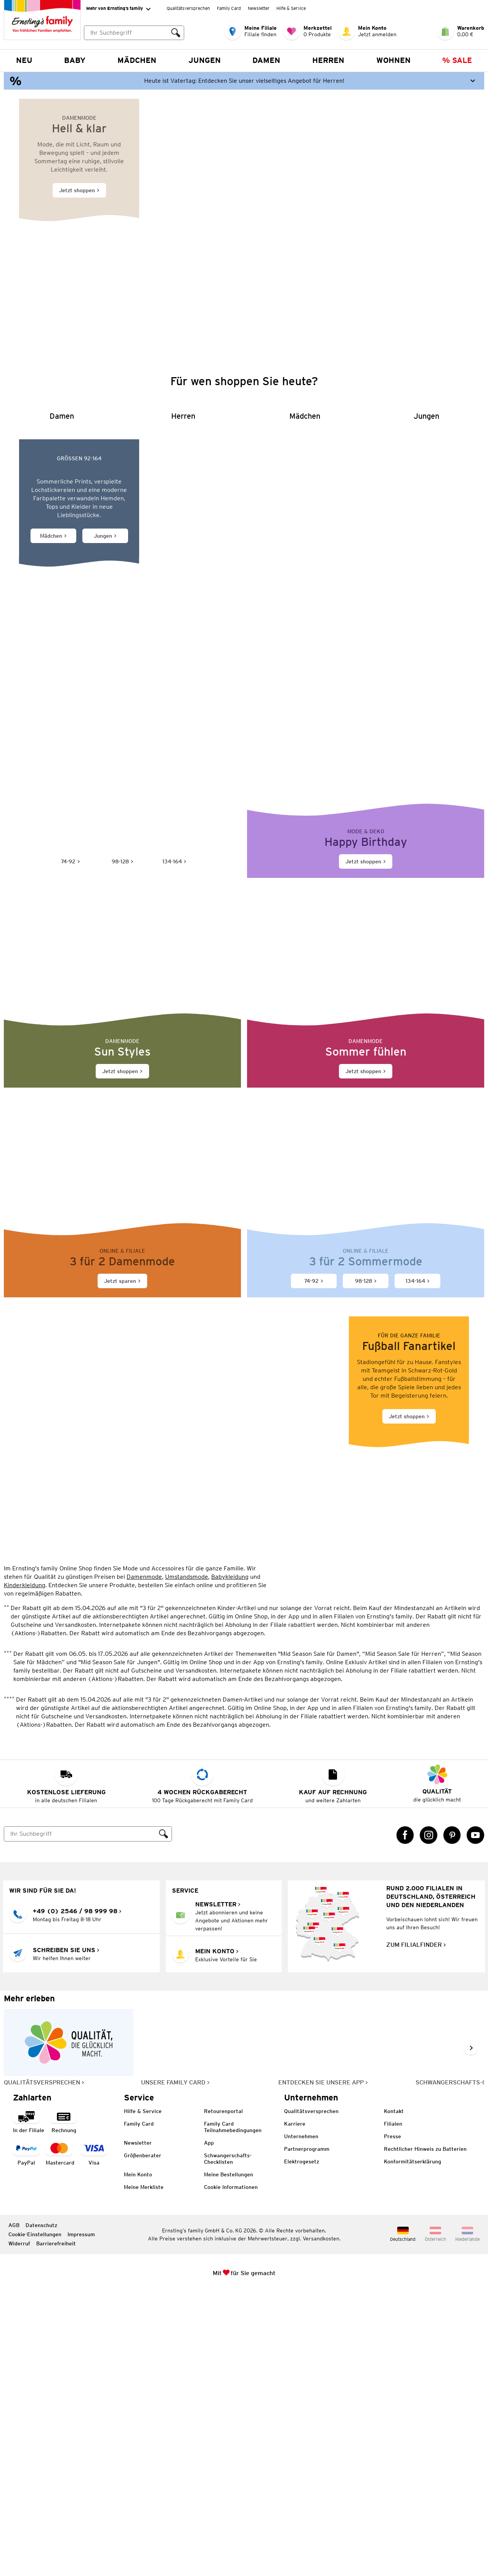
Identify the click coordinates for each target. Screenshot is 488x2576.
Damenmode (144, 1860)
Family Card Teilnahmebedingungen (233, 2410)
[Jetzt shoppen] (244, 213)
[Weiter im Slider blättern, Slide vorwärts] (471, 2331)
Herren (328, 60)
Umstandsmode (186, 1860)
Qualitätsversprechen (188, 8)
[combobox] (133, 33)
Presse (392, 2420)
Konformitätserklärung (412, 2445)
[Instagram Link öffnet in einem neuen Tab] (428, 2119)
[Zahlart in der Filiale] (28, 2405)
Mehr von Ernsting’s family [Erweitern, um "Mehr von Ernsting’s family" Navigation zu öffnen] (118, 8)
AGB (13, 2509)
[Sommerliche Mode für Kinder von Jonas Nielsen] (244, 837)
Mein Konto (138, 2458)
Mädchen (136, 60)
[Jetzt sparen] (122, 1485)
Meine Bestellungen (228, 2458)
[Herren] (183, 647)
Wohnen (393, 60)
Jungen (204, 60)
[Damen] (61, 647)
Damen (266, 60)
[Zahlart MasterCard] (60, 2437)
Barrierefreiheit (56, 2527)
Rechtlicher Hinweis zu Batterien (425, 2433)
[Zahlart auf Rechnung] (63, 2405)
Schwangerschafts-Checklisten (228, 2442)
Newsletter (259, 8)
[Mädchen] (305, 647)
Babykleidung (230, 1860)
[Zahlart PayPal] (26, 2437)
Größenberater (142, 2439)
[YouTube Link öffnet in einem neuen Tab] (475, 2119)
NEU (24, 60)
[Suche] (80, 2117)
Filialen (393, 2407)
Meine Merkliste (144, 2471)
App (209, 2426)
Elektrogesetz (301, 2445)
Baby (74, 60)
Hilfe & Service (291, 8)
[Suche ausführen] (176, 33)
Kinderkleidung (24, 1868)
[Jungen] (426, 647)
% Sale (457, 60)
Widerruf (19, 2527)
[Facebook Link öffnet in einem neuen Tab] (405, 2119)
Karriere (294, 2407)
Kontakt (394, 2395)
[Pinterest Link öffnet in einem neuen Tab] (452, 2119)
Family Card (229, 8)
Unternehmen (301, 2420)
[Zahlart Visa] (93, 2437)
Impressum (81, 2518)
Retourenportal (223, 2395)
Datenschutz (41, 2509)
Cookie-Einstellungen (34, 2518)
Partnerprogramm (306, 2433)
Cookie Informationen (231, 2471)
